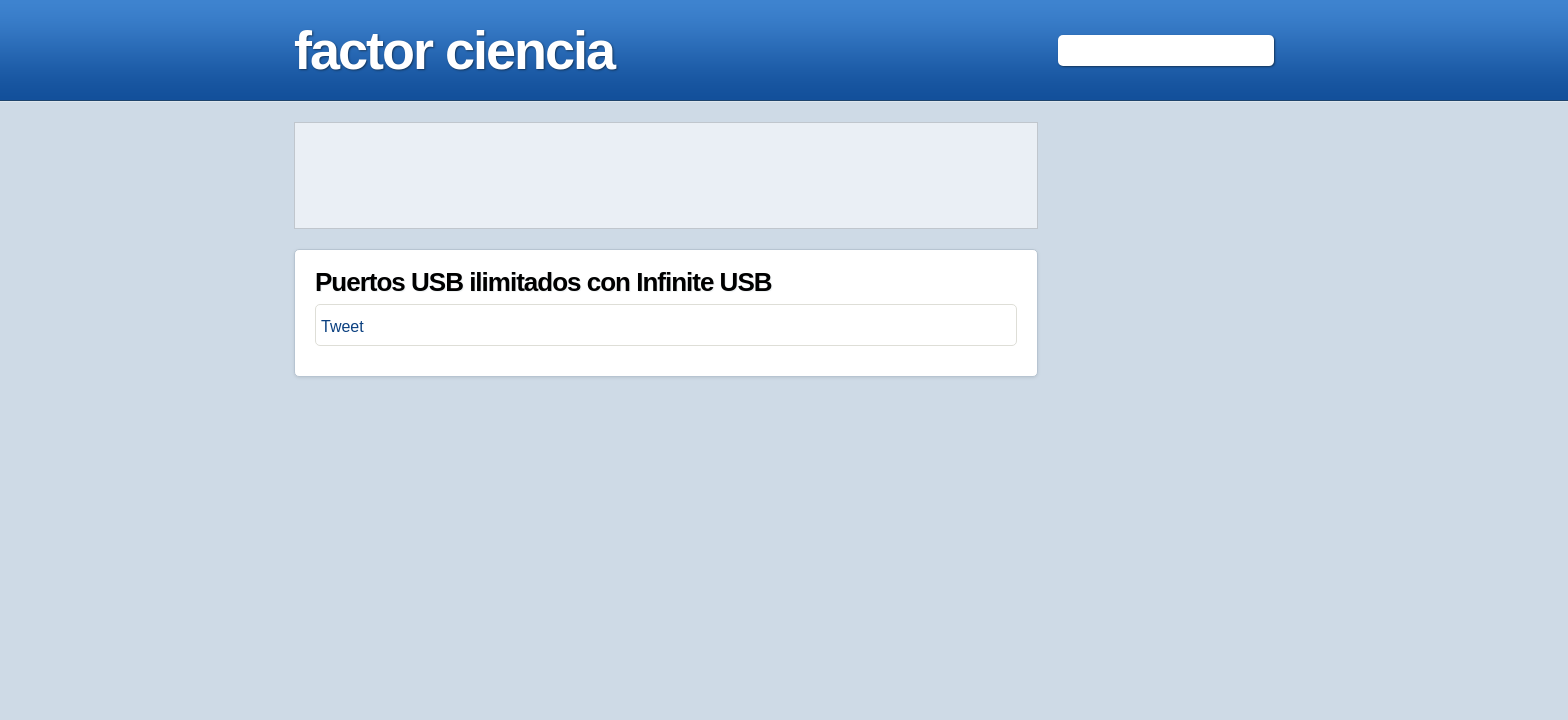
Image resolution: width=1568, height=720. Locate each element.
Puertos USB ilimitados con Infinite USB (543, 282)
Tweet (342, 326)
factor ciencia (454, 50)
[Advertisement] (666, 176)
